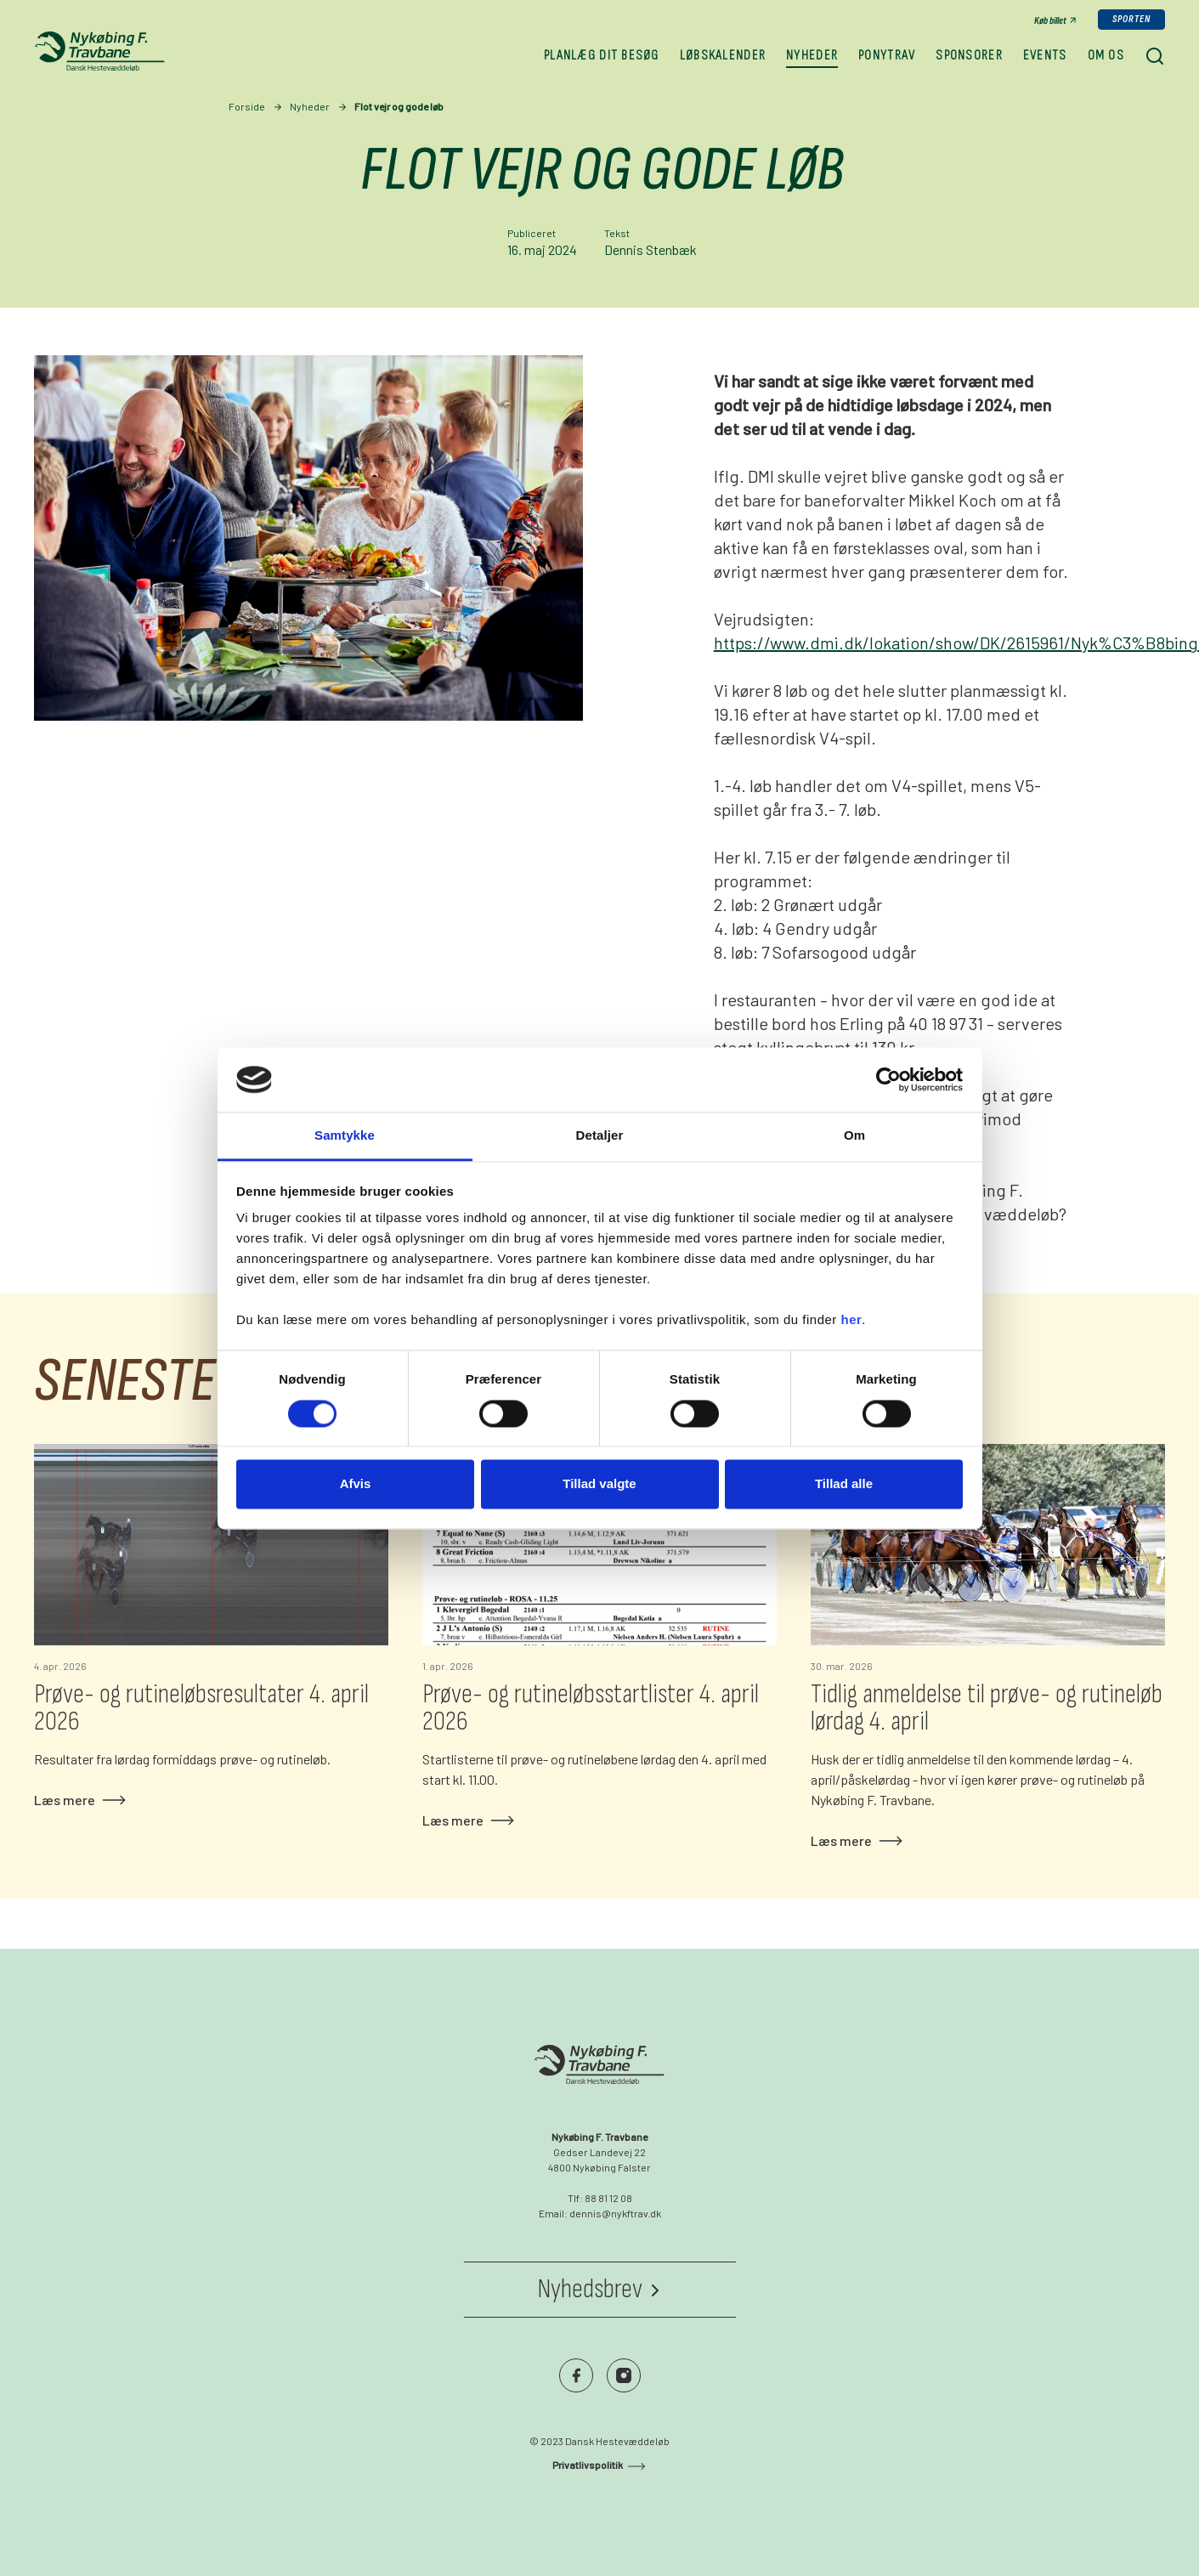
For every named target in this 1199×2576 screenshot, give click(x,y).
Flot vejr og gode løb (399, 106)
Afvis (355, 1484)
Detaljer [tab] (600, 1136)
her (851, 1320)
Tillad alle (844, 1484)
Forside (247, 106)
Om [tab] (854, 1136)
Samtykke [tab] (344, 1136)
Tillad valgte (599, 1484)
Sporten (1131, 19)
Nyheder (310, 106)
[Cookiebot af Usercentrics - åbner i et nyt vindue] (888, 1079)
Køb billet (1050, 20)
